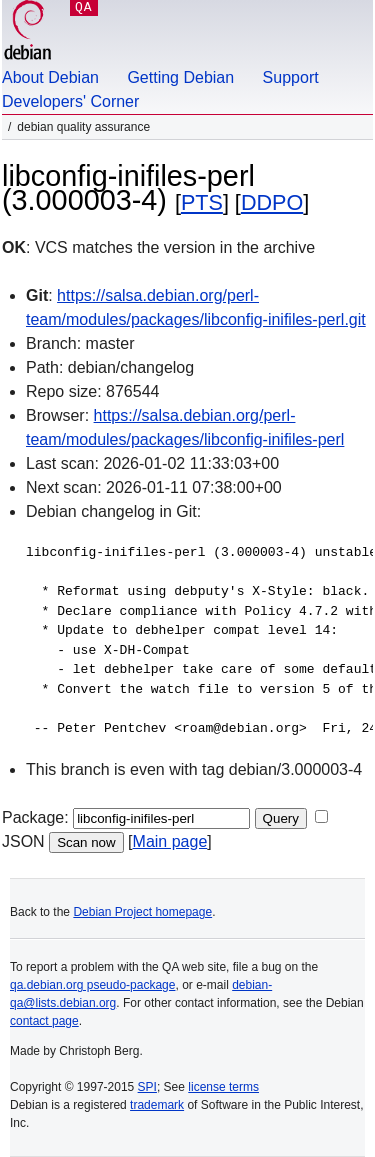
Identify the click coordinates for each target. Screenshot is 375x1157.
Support (291, 77)
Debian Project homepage (142, 912)
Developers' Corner (70, 101)
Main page (170, 841)
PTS (202, 202)
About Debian (50, 77)
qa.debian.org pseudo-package (92, 985)
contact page (44, 1021)
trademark (157, 1105)
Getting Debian (180, 77)
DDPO (272, 202)
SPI (147, 1087)
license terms (223, 1087)
